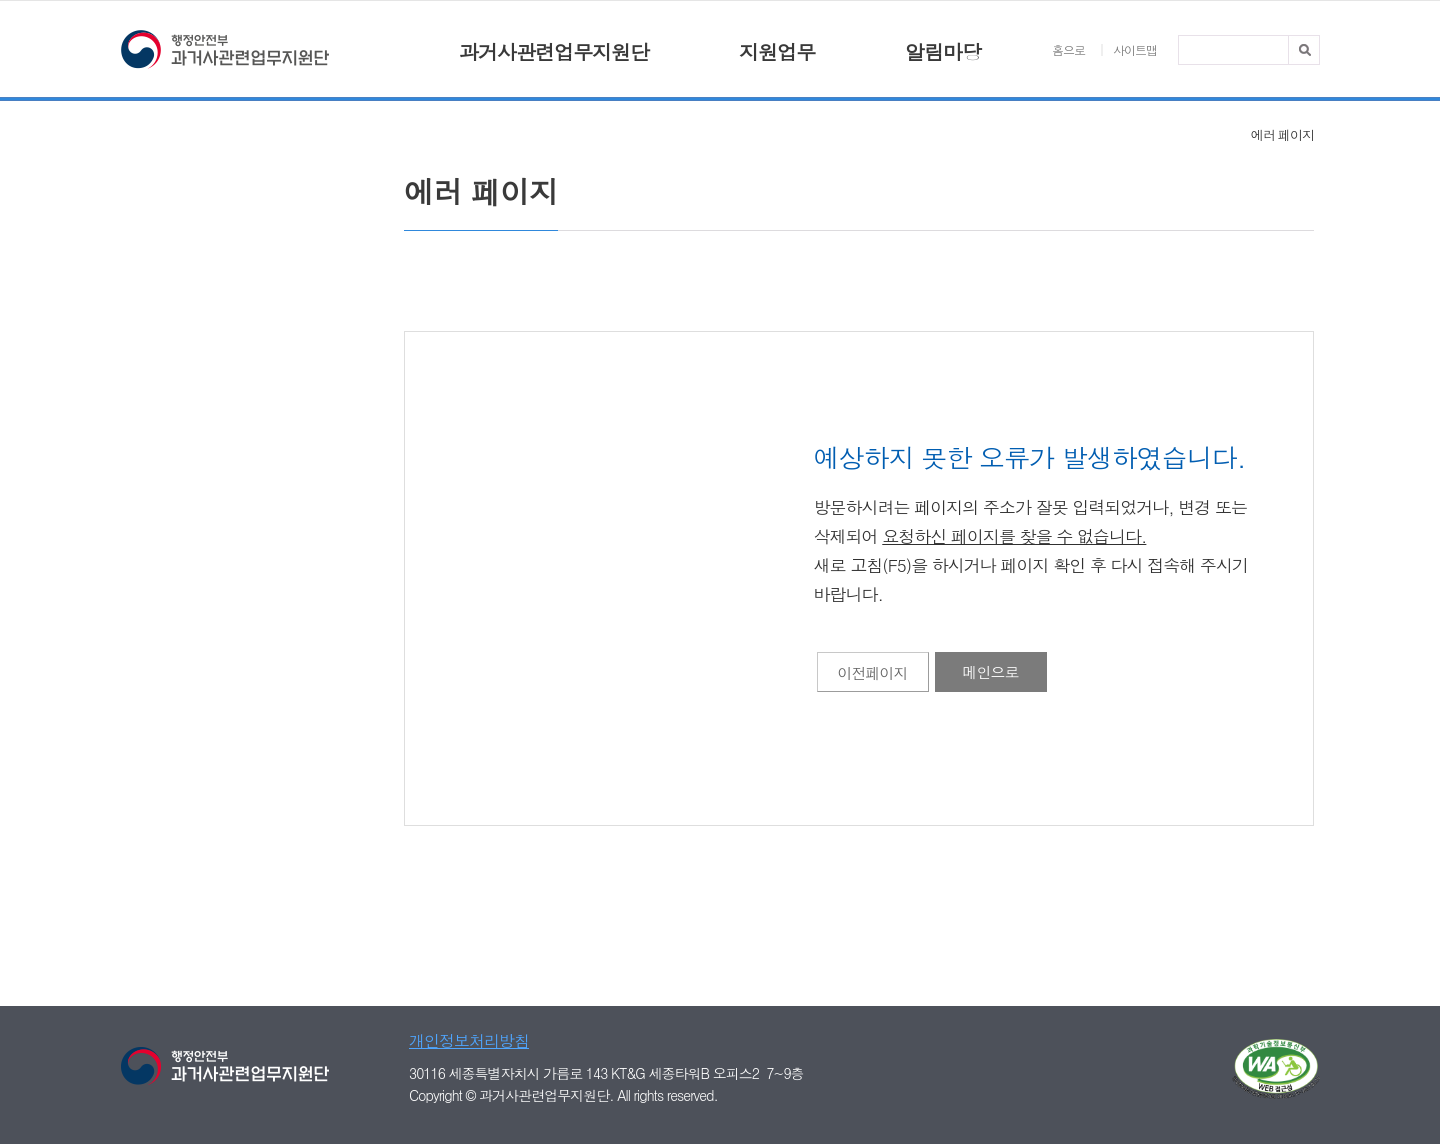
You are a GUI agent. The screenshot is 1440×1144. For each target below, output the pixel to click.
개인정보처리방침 (469, 1040)
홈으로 (1068, 49)
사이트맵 (1135, 49)
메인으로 (991, 671)
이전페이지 (873, 672)
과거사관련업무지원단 (554, 51)
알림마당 (943, 51)
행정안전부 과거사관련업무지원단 (224, 52)
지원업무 (777, 51)
